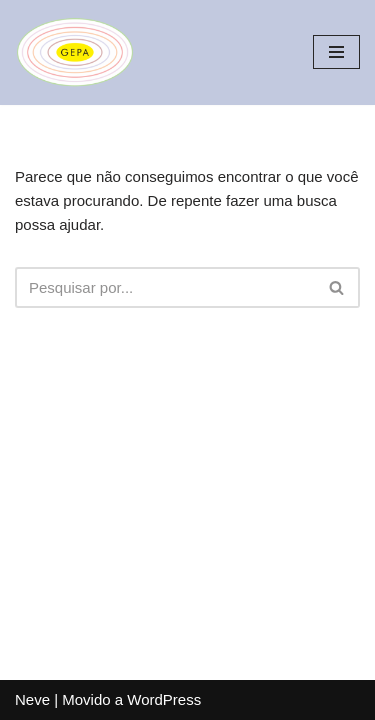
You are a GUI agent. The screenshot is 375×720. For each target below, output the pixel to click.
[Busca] (165, 287)
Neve (32, 699)
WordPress (164, 699)
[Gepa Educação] (75, 52)
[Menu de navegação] (336, 52)
